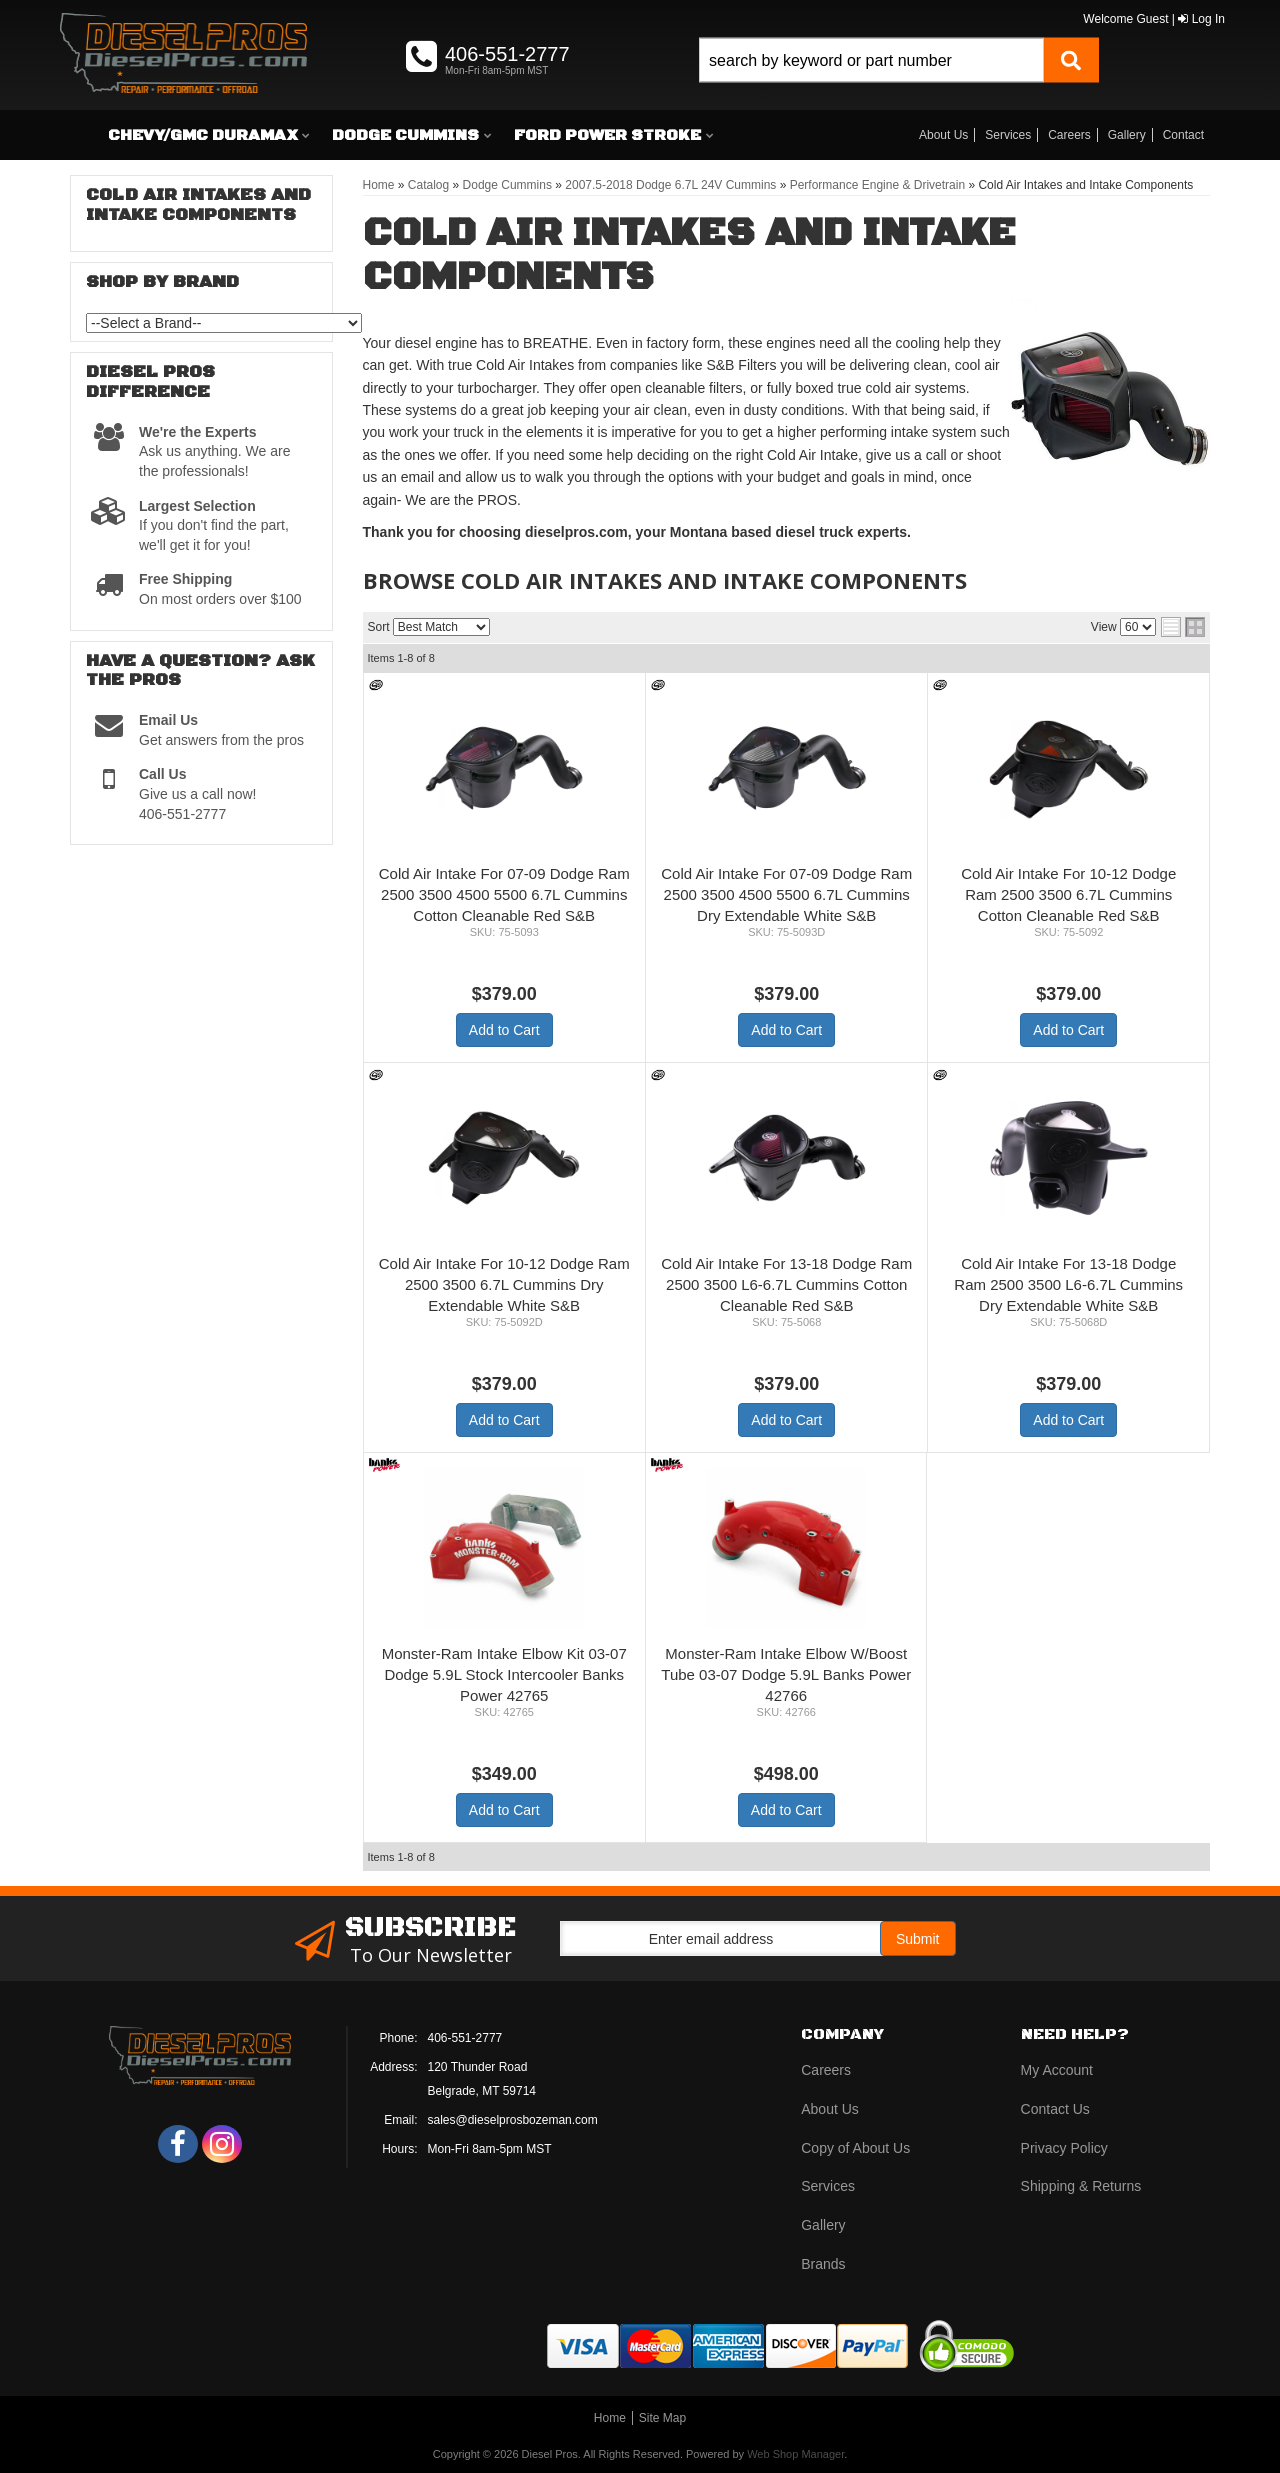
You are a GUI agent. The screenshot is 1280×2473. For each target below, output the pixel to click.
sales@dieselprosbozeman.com (513, 2120)
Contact (1183, 135)
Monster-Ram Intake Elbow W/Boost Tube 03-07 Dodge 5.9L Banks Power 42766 (786, 1674)
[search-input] (871, 60)
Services (1008, 135)
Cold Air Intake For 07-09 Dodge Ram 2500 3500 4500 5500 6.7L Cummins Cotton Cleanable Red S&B (504, 894)
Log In (1201, 19)
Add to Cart (504, 1030)
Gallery (1127, 135)
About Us (943, 135)
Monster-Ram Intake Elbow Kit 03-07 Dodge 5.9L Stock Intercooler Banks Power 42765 (504, 1674)
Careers (1069, 135)
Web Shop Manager (795, 2454)
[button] (899, 82)
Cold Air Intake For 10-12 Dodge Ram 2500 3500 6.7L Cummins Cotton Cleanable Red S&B (1068, 894)
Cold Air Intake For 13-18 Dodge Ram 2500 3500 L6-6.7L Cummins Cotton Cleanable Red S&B (786, 1284)
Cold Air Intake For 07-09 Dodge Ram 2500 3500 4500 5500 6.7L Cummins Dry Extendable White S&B (786, 894)
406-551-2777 (465, 2038)
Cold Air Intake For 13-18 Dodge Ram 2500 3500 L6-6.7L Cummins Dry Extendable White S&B (1068, 1284)
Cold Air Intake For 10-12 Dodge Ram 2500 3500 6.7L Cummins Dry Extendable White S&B (504, 1284)
